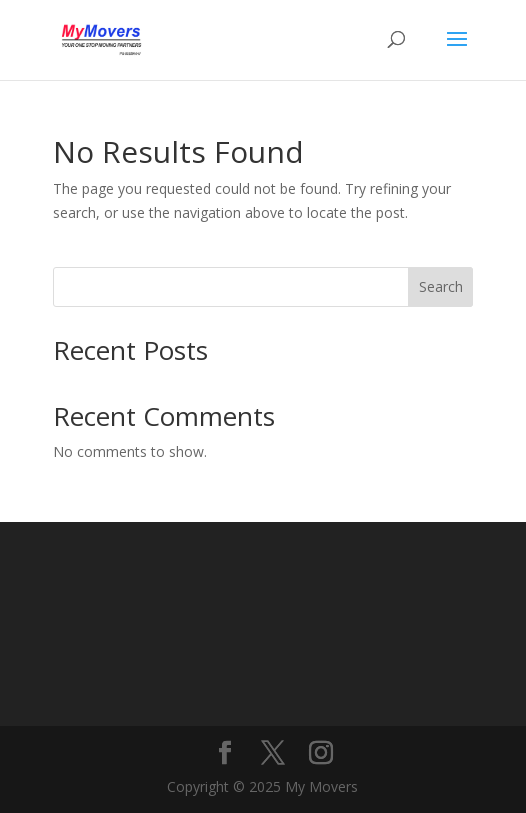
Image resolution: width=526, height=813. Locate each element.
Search (441, 286)
